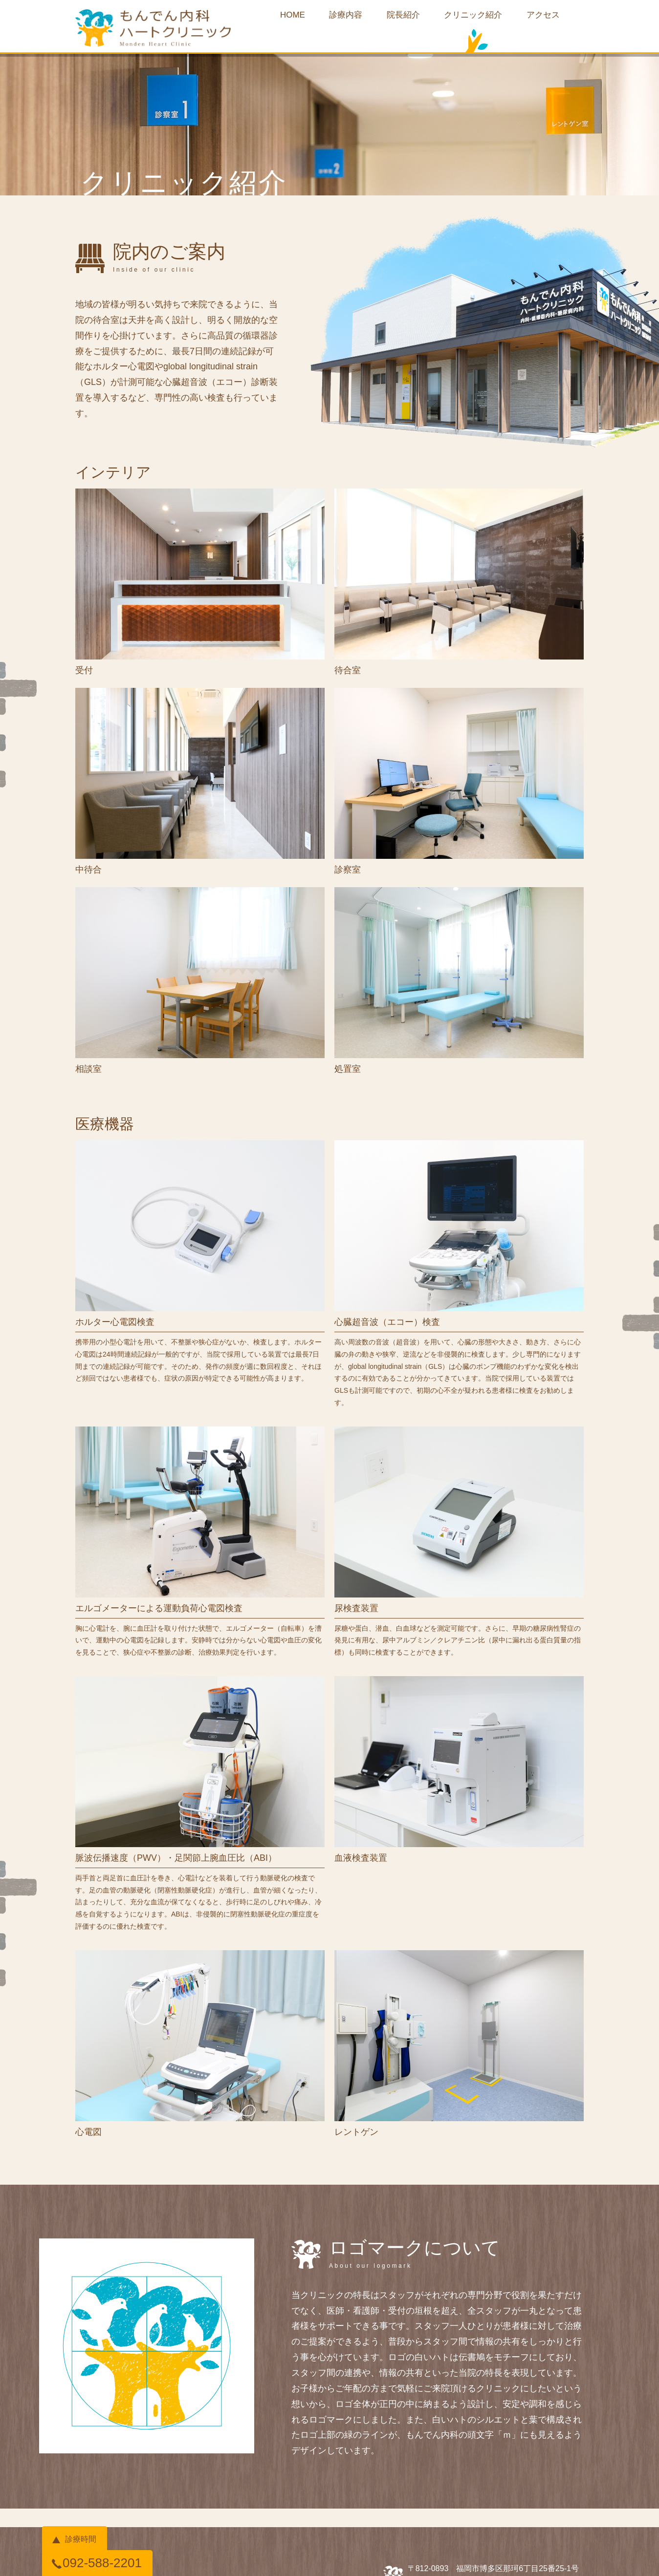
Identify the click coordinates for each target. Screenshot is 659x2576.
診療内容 (337, 18)
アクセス (563, 18)
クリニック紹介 (483, 18)
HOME (275, 18)
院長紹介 (403, 18)
